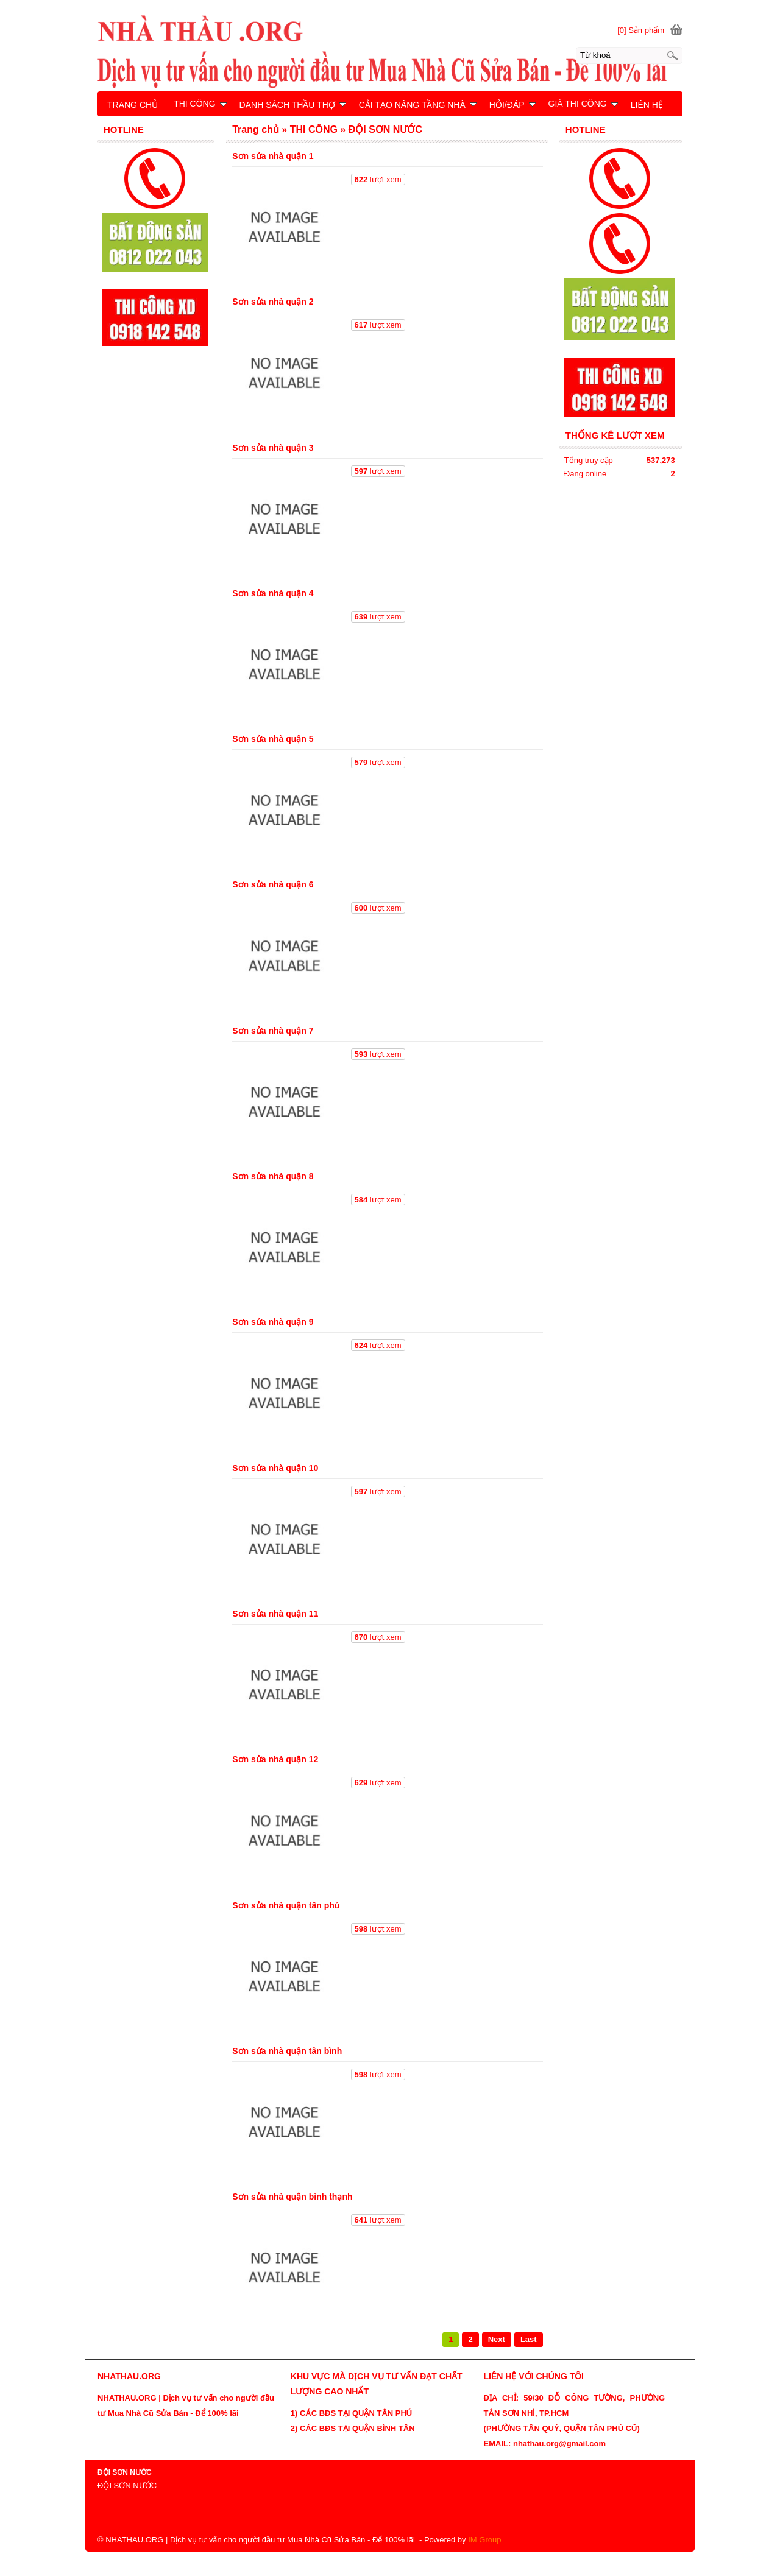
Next (496, 2339)
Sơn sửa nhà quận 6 (272, 884)
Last (528, 2339)
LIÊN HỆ (647, 105)
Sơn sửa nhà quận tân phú (285, 1905)
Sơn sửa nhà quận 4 (272, 593)
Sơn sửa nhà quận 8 (272, 1176)
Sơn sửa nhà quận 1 (272, 156)
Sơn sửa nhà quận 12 (275, 1759)
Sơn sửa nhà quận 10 (275, 1468)
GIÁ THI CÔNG (583, 103)
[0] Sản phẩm (640, 30)
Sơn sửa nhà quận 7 (272, 1031)
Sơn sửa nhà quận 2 (272, 301)
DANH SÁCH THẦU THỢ (292, 105)
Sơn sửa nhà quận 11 (275, 1613)
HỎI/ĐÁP (512, 105)
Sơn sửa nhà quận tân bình (287, 2051)
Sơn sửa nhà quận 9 (272, 1322)
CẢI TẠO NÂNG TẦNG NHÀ (418, 105)
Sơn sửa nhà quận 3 (272, 448)
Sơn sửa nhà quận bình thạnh (292, 2196)
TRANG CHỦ (132, 105)
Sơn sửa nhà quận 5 (272, 739)
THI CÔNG (200, 103)
